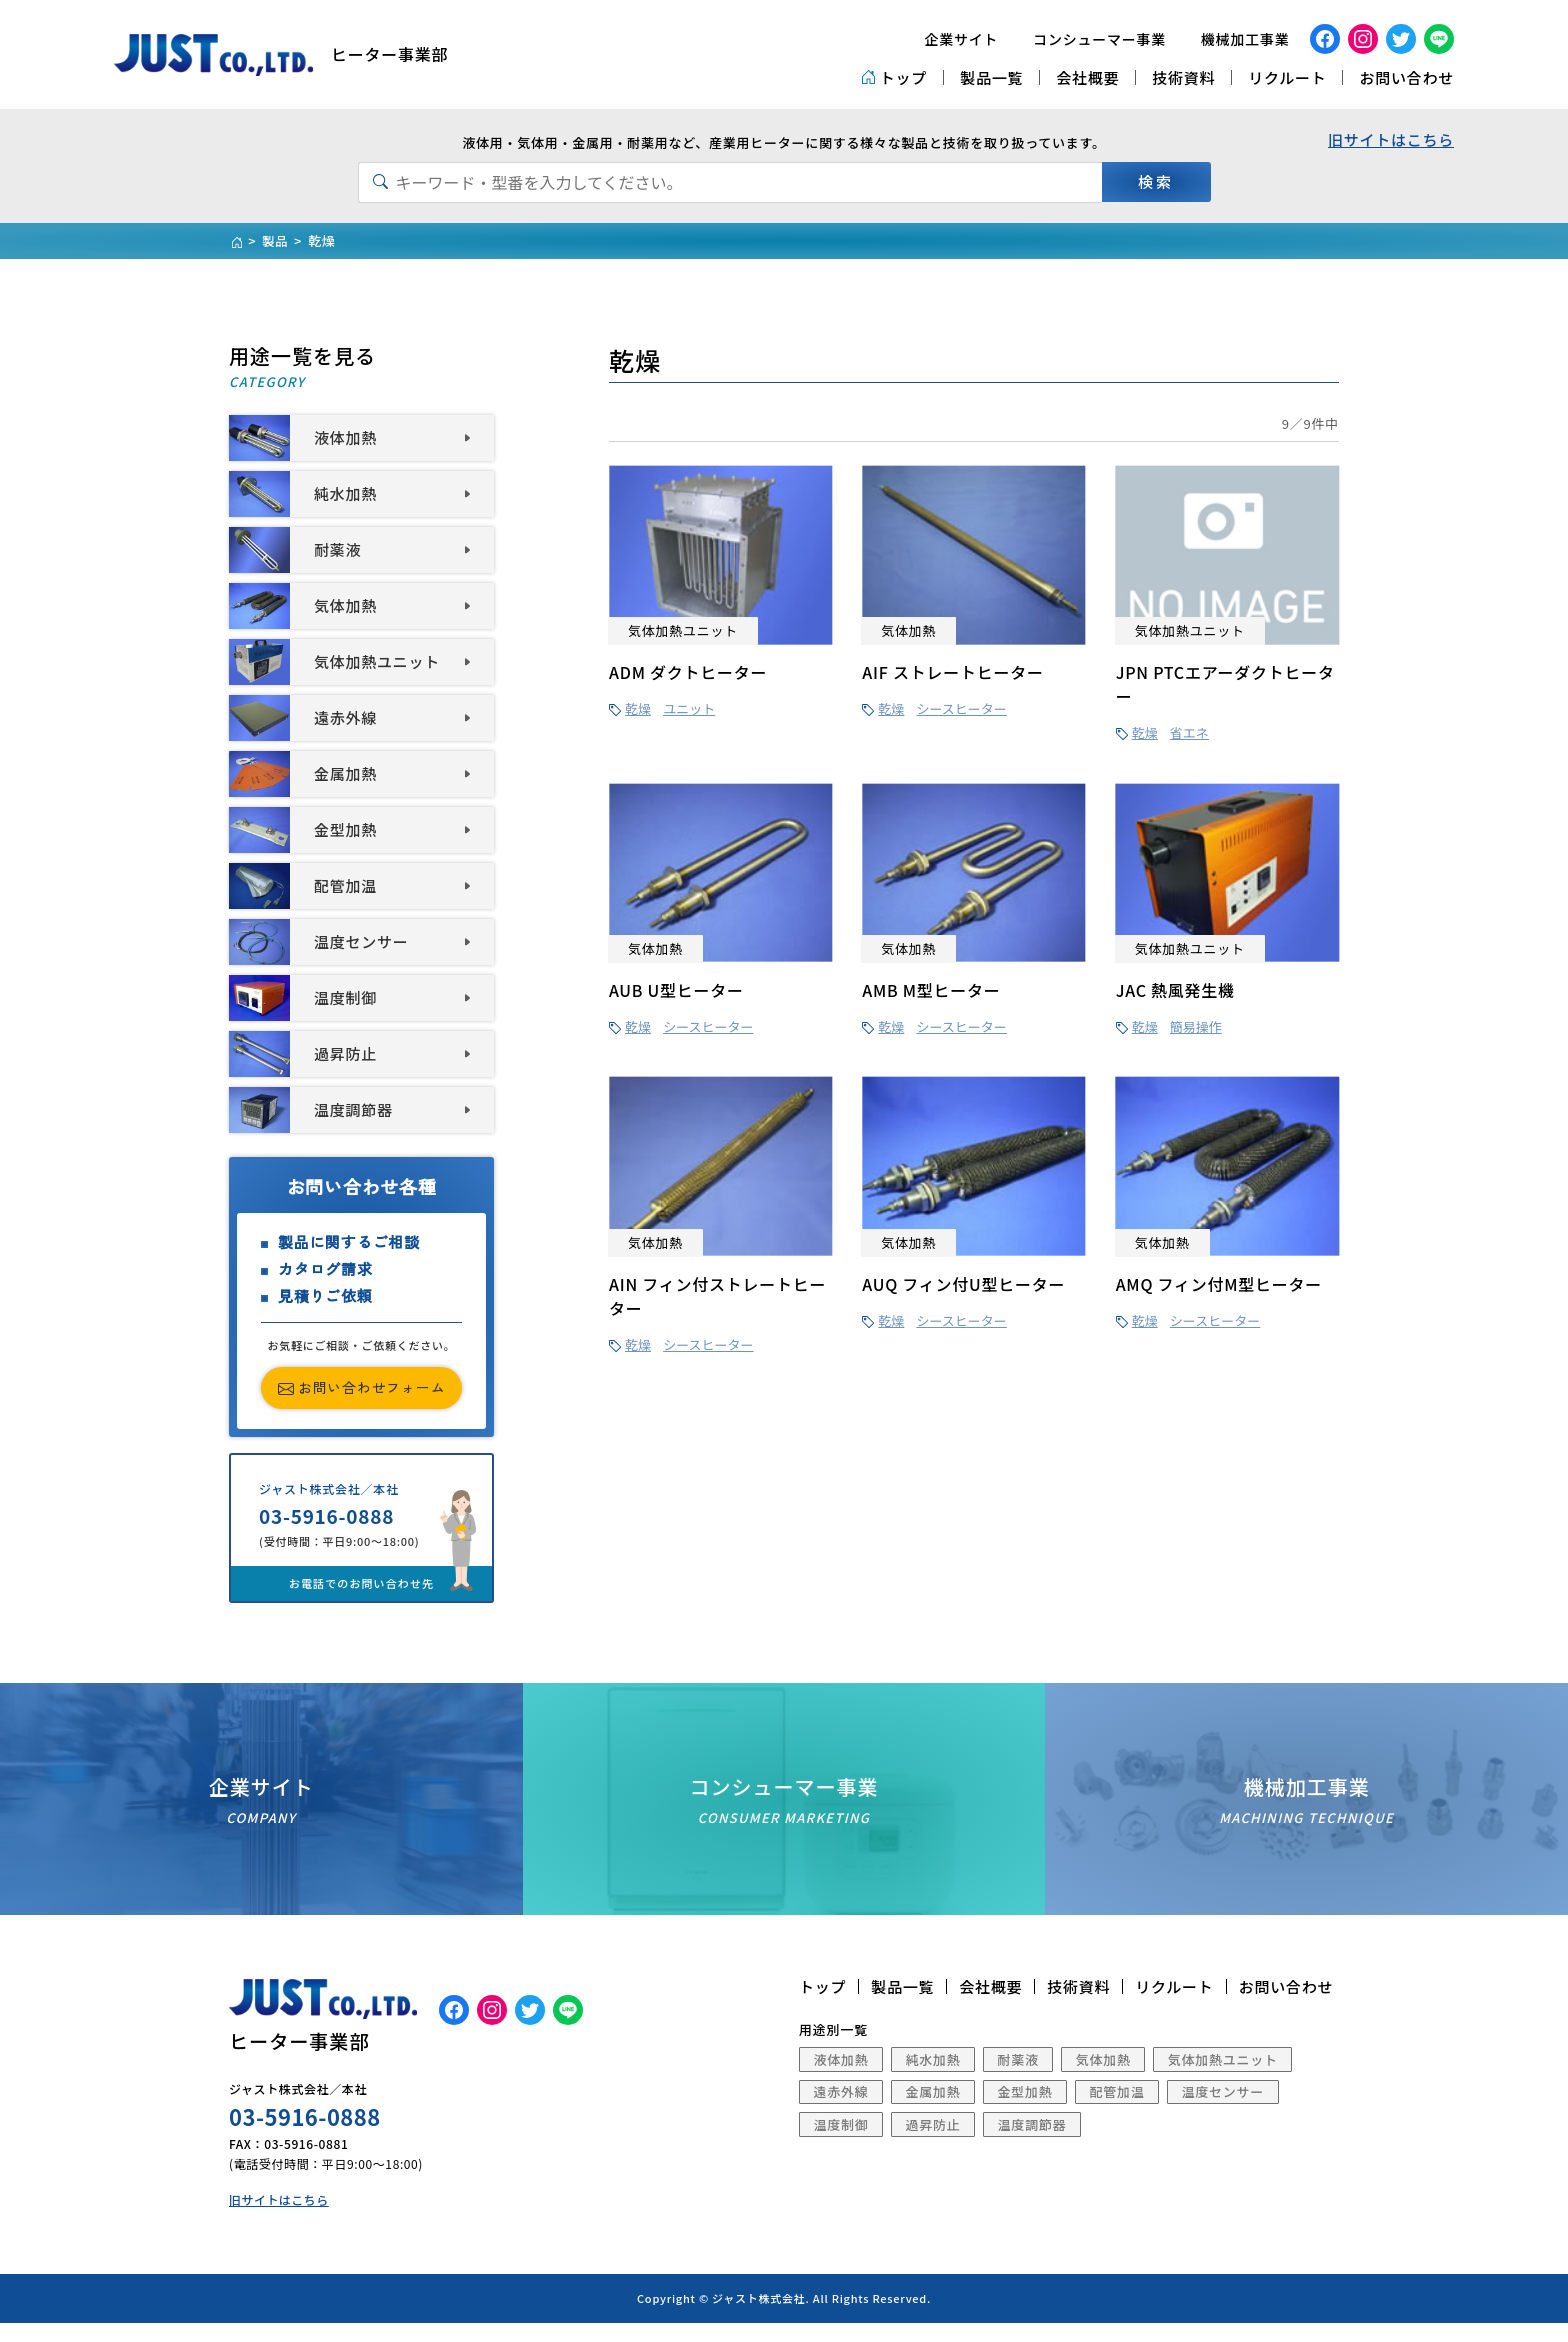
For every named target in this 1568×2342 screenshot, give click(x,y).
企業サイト (962, 39)
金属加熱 (933, 2109)
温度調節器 (1032, 2142)
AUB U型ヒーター (676, 990)
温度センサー (1223, 2109)
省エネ (1189, 732)
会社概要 (1087, 77)
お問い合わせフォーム (362, 1388)
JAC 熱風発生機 (1175, 990)
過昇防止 (933, 2142)
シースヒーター (962, 708)
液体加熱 (841, 2077)
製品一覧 (991, 77)
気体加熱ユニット (1223, 2077)
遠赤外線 (841, 2109)
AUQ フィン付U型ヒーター (963, 1284)
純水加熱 (933, 2077)
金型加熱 (1025, 2109)
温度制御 (841, 2142)
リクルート (1287, 77)
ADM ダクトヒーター (688, 672)
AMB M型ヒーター (931, 990)
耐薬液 (1018, 2077)
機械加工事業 (1245, 39)
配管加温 (1117, 2109)
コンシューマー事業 (1099, 39)
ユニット (689, 708)
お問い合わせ (1406, 77)
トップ (894, 77)
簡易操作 (1196, 1026)
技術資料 (1183, 77)
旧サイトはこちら (1391, 139)
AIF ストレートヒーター (952, 672)
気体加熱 (1103, 2077)
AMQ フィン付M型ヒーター (1219, 1284)
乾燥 (638, 708)
